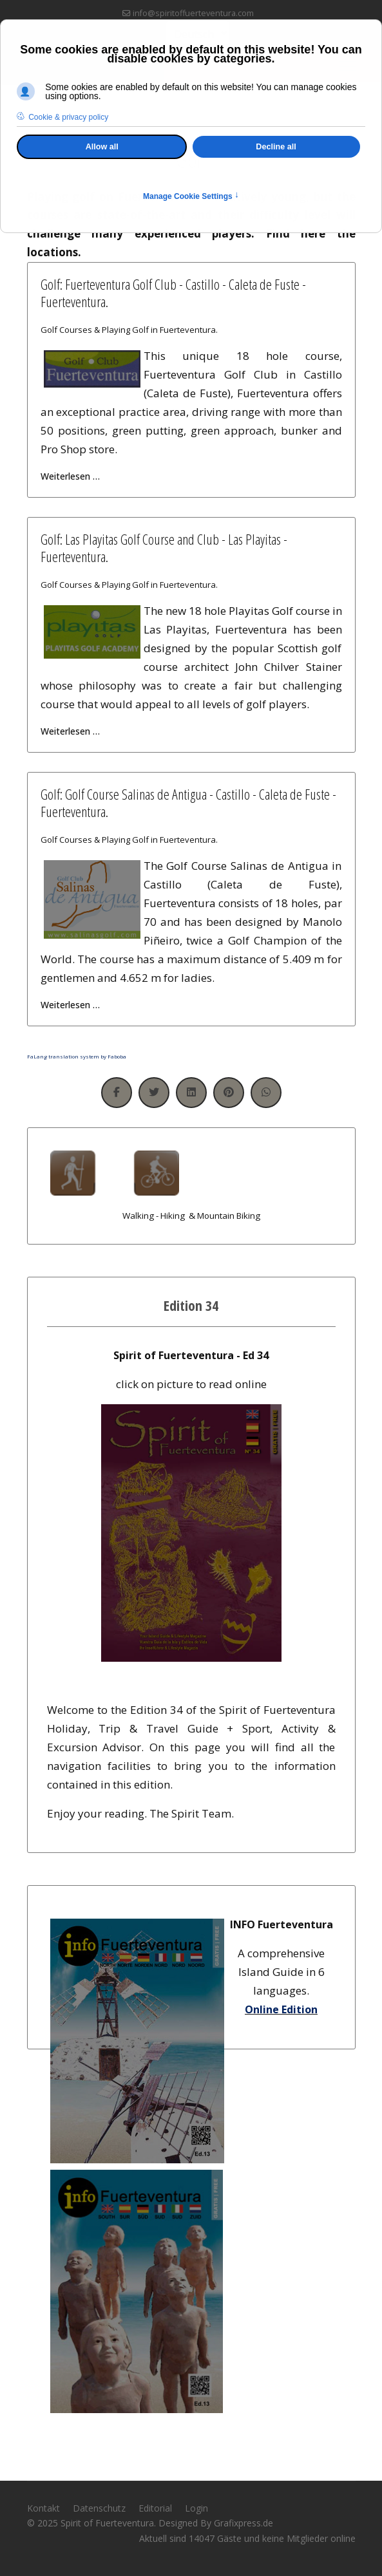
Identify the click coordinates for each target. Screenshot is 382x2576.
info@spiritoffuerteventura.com (193, 13)
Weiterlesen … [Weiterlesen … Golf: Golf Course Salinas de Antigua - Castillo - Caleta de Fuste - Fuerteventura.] (70, 1005)
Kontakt (43, 2508)
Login (196, 2508)
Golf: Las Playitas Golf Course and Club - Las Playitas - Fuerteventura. (164, 547)
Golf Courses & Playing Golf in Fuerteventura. (129, 329)
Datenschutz (99, 2508)
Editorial (155, 2508)
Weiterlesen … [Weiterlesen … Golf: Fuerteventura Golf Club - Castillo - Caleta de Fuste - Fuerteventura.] (70, 476)
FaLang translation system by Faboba (76, 1056)
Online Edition (281, 2009)
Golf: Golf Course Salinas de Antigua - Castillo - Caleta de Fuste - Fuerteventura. (188, 802)
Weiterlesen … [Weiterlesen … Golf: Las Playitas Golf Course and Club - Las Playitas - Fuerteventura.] (70, 731)
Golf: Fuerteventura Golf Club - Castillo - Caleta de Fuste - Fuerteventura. (173, 292)
